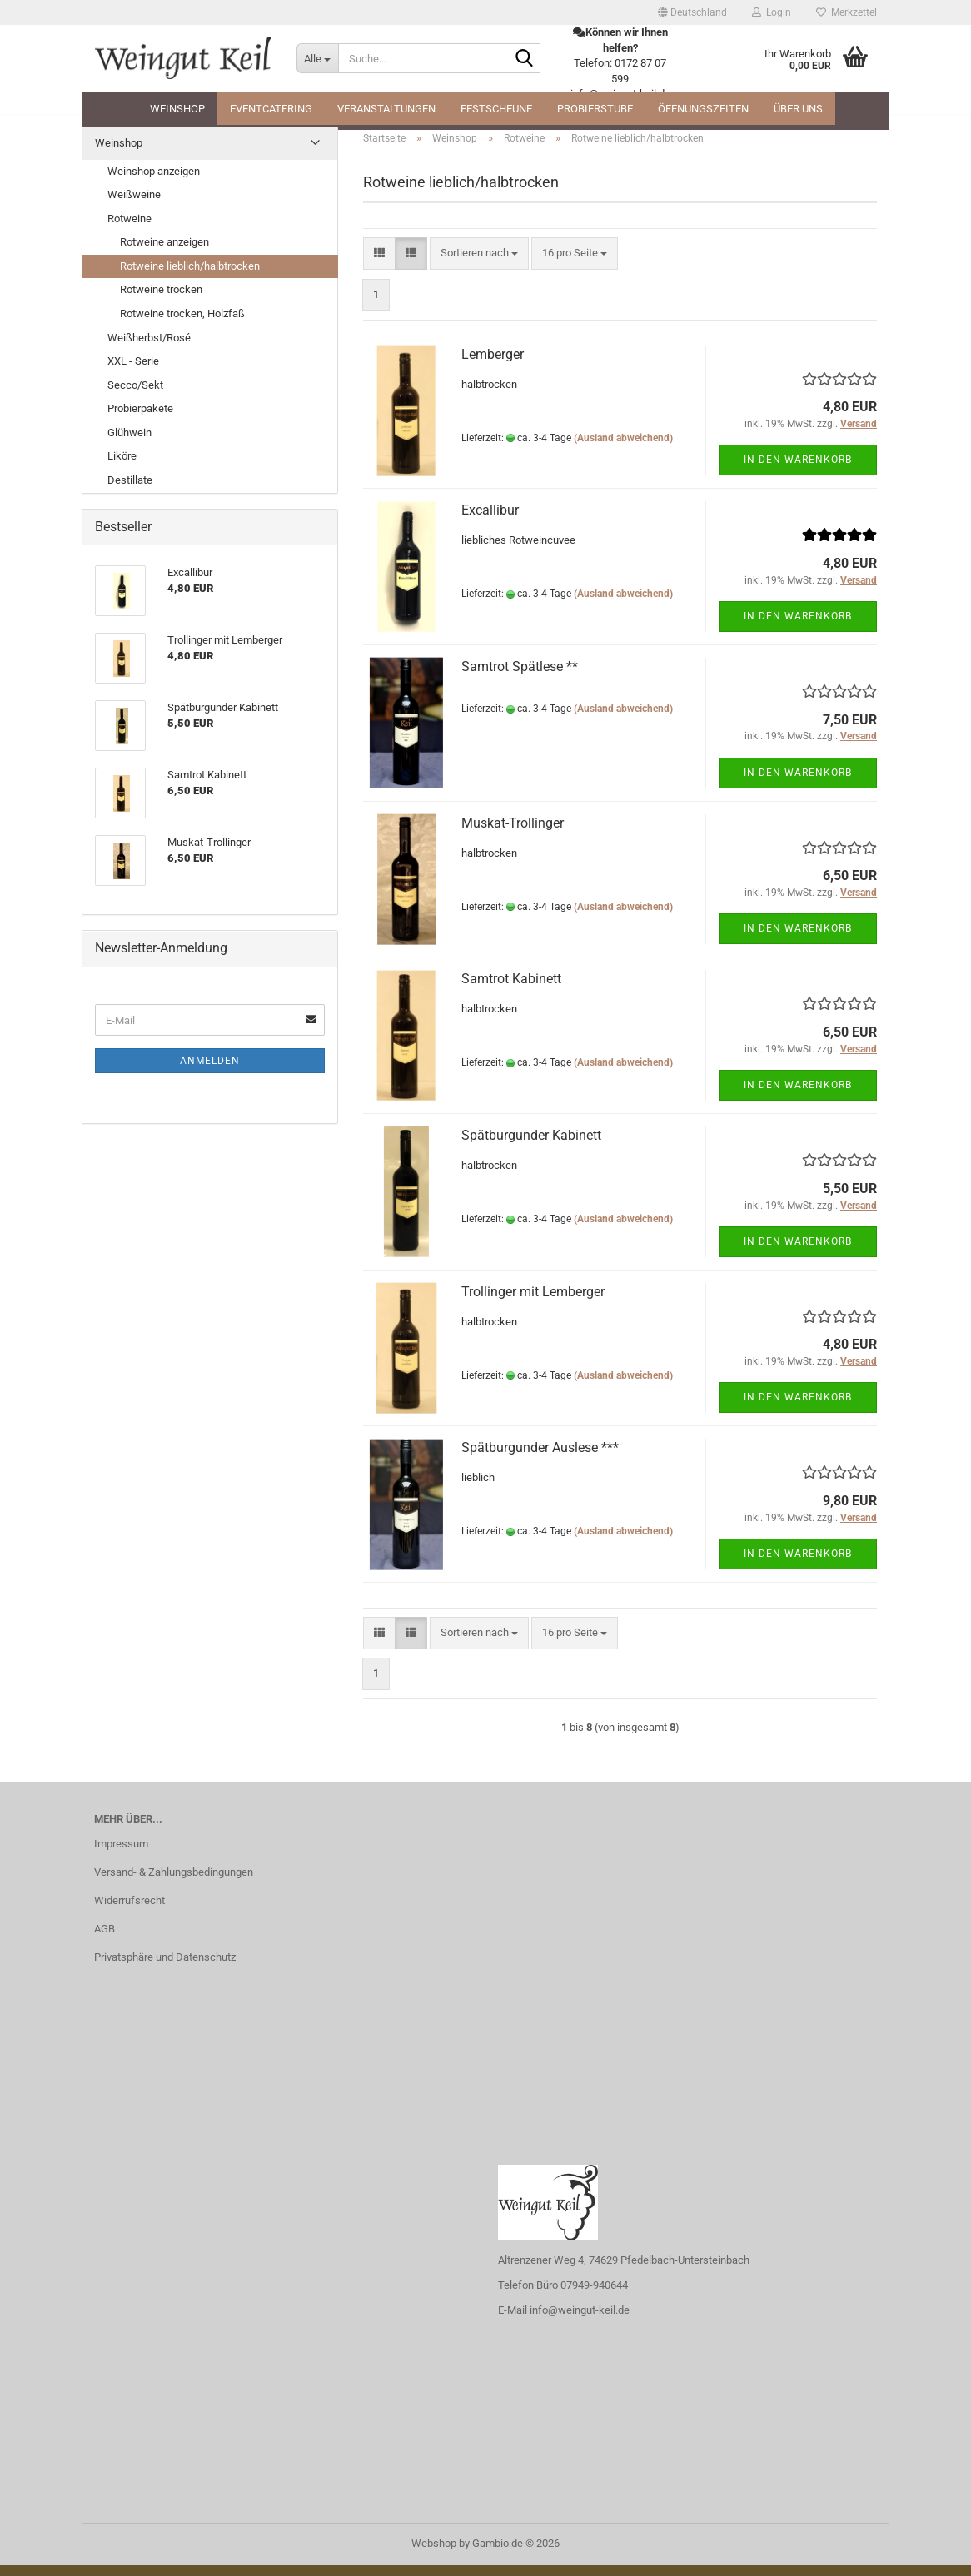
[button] (692, 12)
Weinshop (177, 108)
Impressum (121, 1854)
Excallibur (490, 521)
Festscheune (496, 108)
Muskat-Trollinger (512, 834)
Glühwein (129, 443)
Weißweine (134, 205)
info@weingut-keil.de (580, 2321)
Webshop (433, 2554)
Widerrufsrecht (129, 1911)
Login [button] (771, 12)
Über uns (798, 108)
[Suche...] (317, 58)
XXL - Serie (133, 372)
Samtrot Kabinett (511, 989)
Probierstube (595, 108)
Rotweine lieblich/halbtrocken (190, 277)
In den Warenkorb (798, 470)
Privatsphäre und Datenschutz (165, 1968)
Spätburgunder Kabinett (531, 1146)
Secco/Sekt (135, 396)
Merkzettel (846, 12)
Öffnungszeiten (703, 108)
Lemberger (492, 365)
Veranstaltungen (386, 108)
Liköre (122, 466)
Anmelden (210, 1071)
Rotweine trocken (161, 300)
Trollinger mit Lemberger (533, 1302)
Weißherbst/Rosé (149, 348)
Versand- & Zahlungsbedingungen (173, 1883)
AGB (104, 1939)
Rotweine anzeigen (164, 252)
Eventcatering (271, 108)
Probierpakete (140, 419)
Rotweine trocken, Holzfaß (182, 324)
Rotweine (129, 229)
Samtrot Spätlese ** (519, 677)
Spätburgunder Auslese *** (540, 1458)
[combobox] (479, 264)
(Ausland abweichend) (623, 448)
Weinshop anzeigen (153, 182)
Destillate (129, 491)
